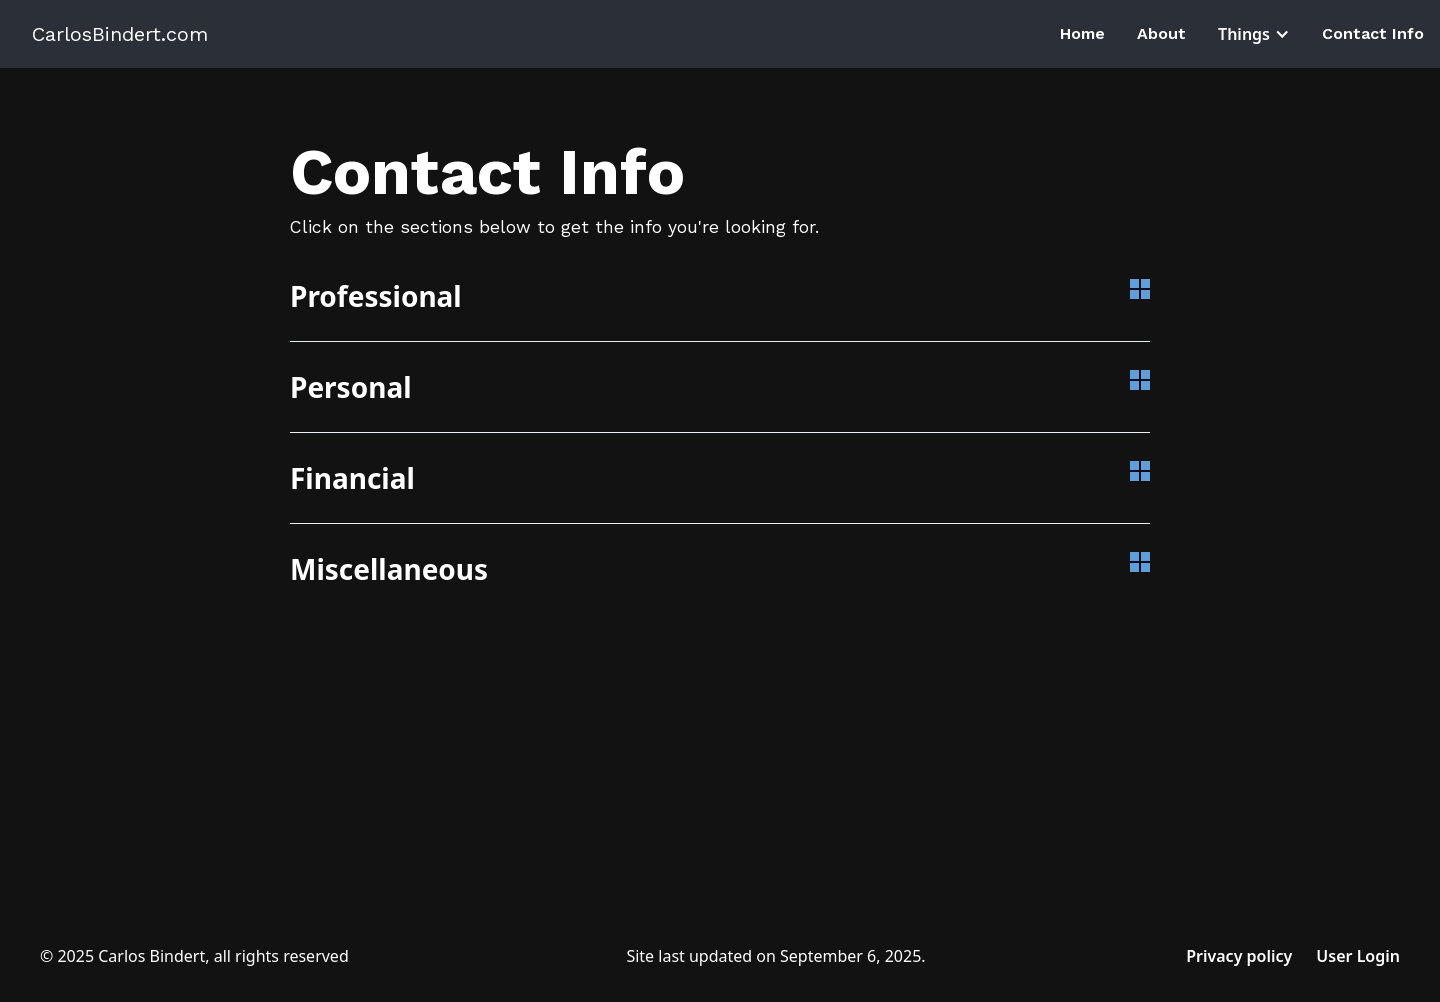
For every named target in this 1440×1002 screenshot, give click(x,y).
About (1161, 33)
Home (1082, 33)
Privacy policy (1239, 956)
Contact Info (1373, 33)
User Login (1358, 956)
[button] (1254, 34)
